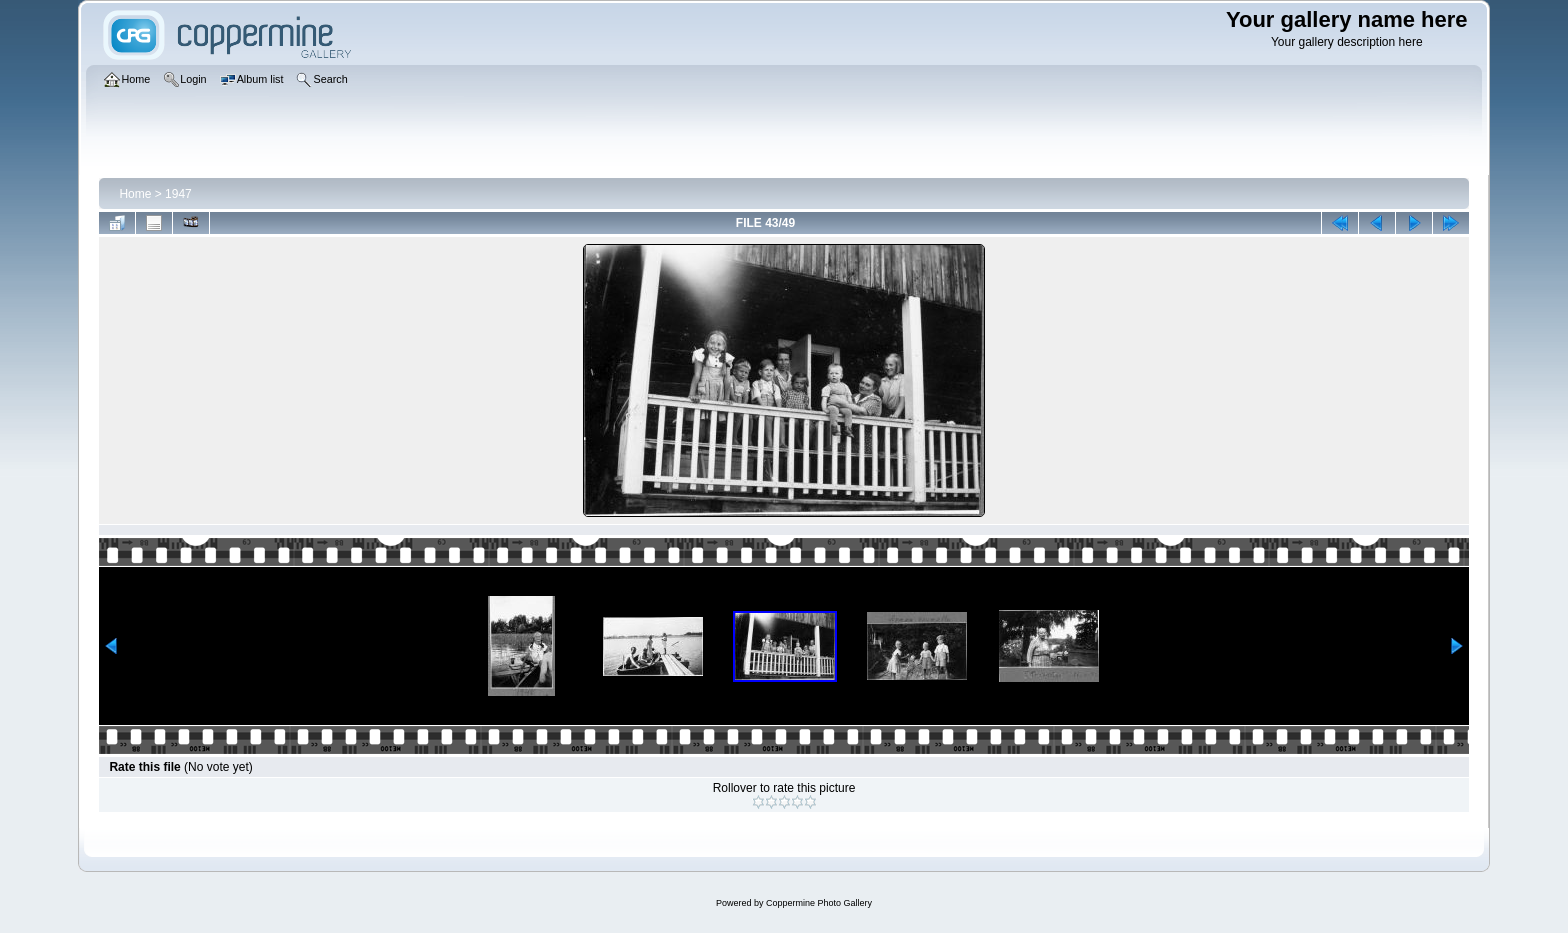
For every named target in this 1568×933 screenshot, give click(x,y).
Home (135, 194)
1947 (178, 194)
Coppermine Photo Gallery (819, 903)
